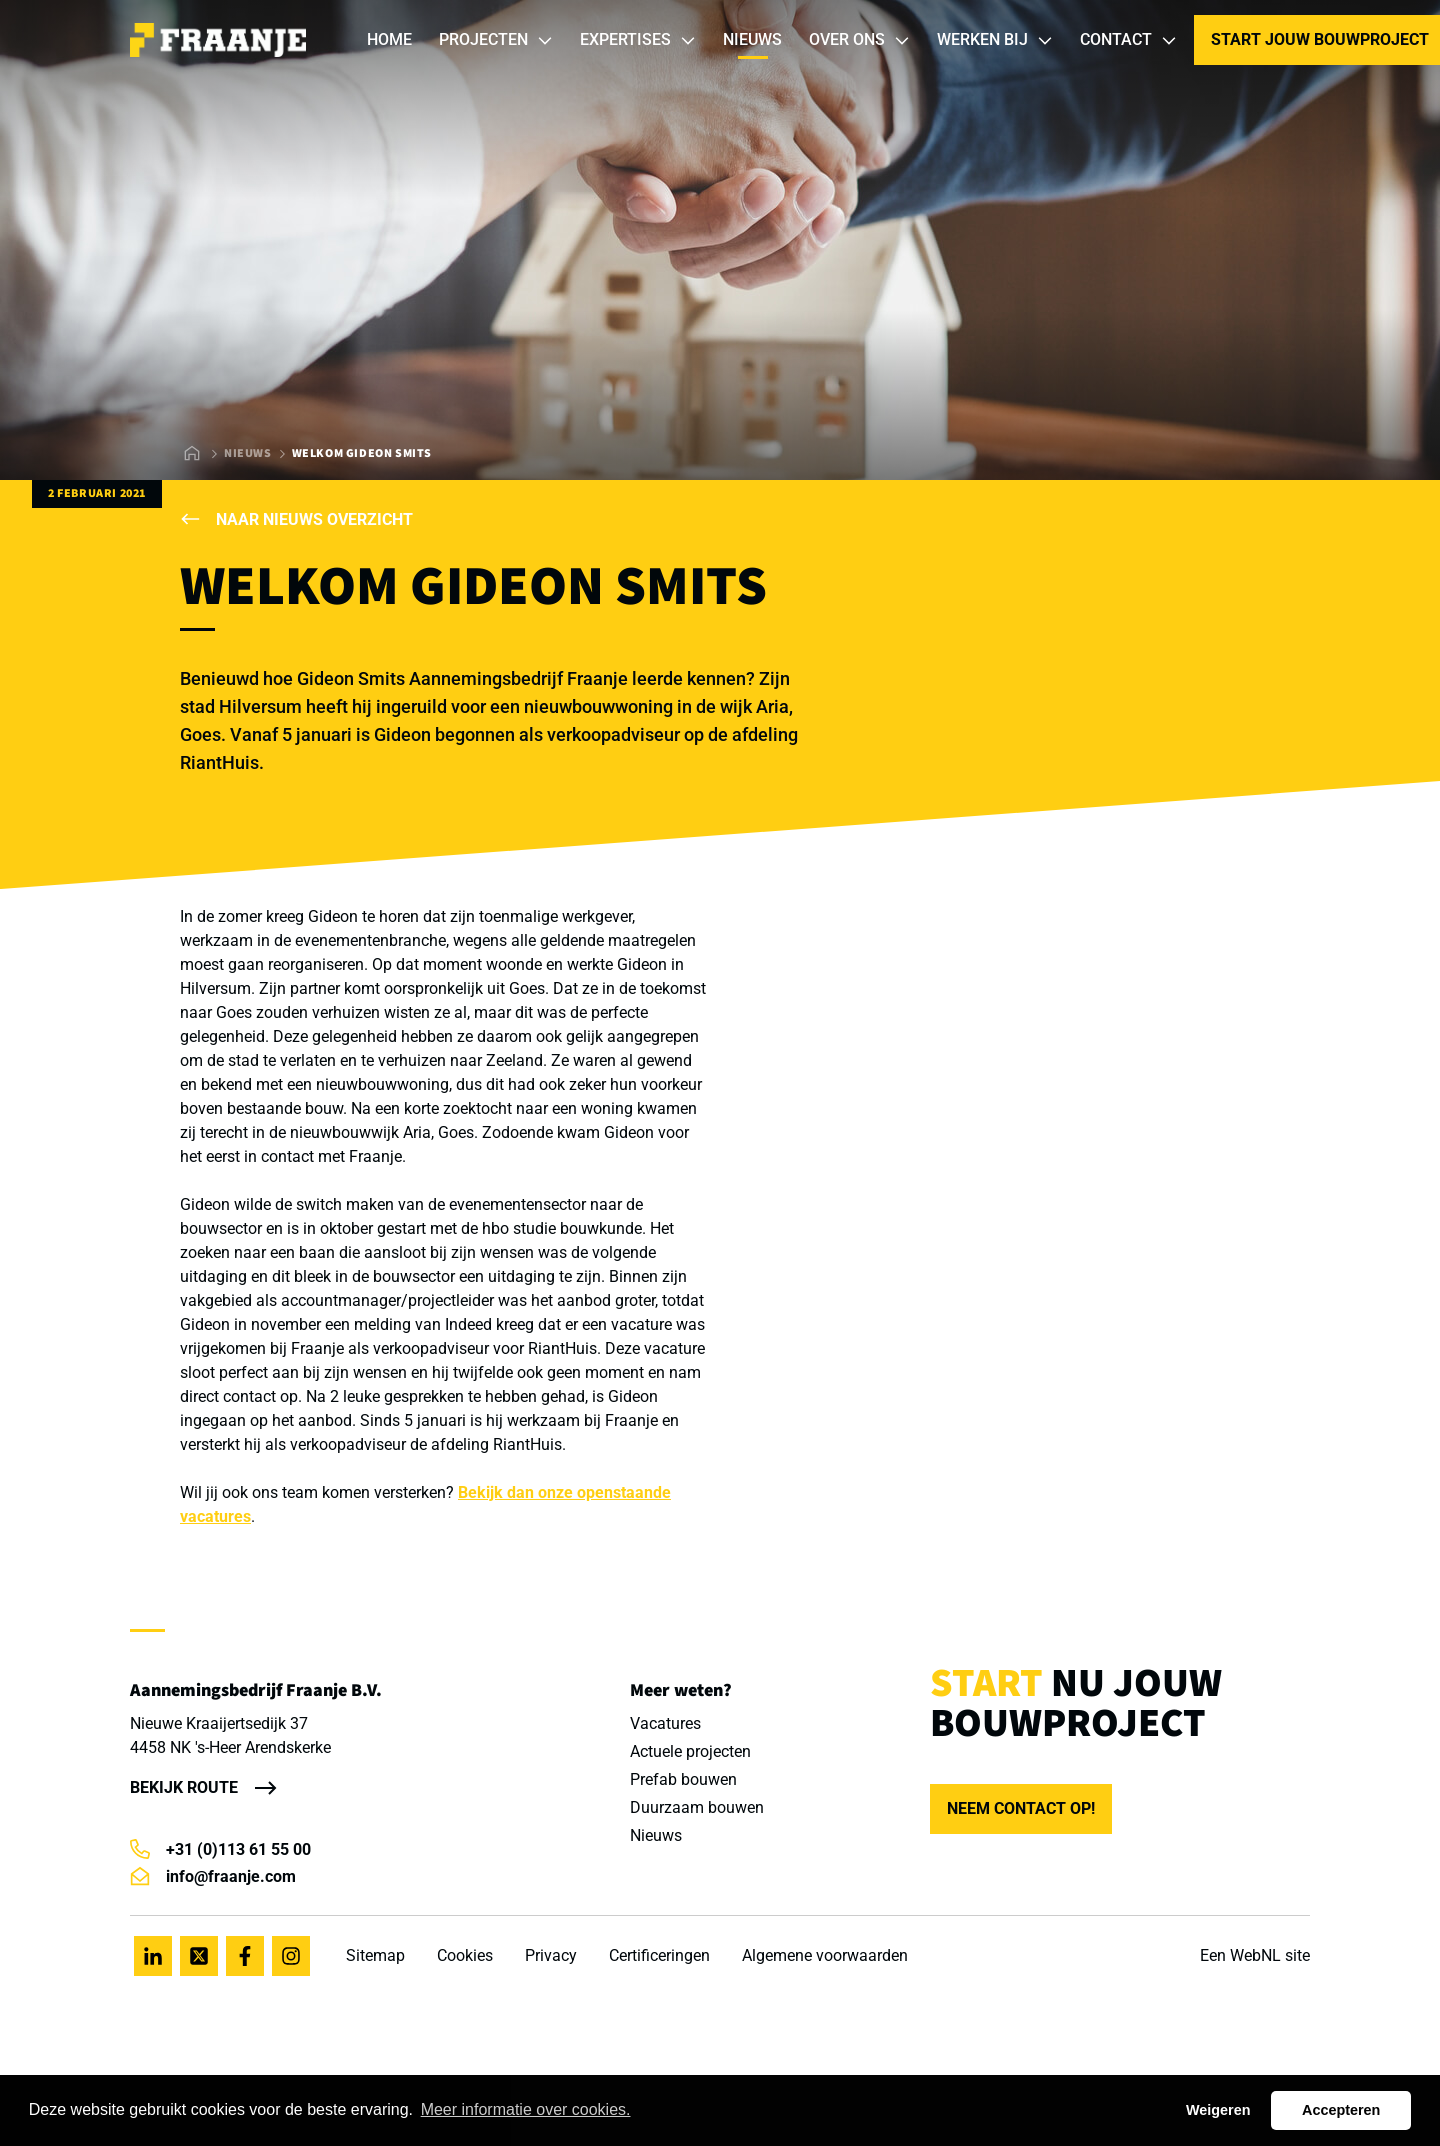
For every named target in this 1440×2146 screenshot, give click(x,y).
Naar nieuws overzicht (296, 519)
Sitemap (375, 1955)
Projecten (496, 40)
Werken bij (995, 40)
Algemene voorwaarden (825, 1955)
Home (389, 39)
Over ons (860, 40)
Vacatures (665, 1723)
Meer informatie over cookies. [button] (526, 2109)
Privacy (551, 1955)
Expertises (638, 40)
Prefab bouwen (683, 1779)
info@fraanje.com (213, 1876)
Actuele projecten (690, 1751)
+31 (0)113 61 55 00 (220, 1849)
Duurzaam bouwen (697, 1807)
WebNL (1255, 1955)
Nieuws (752, 39)
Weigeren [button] (1218, 2110)
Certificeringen (659, 1955)
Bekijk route (184, 1787)
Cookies (465, 1955)
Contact (1129, 40)
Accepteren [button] (1341, 2110)
